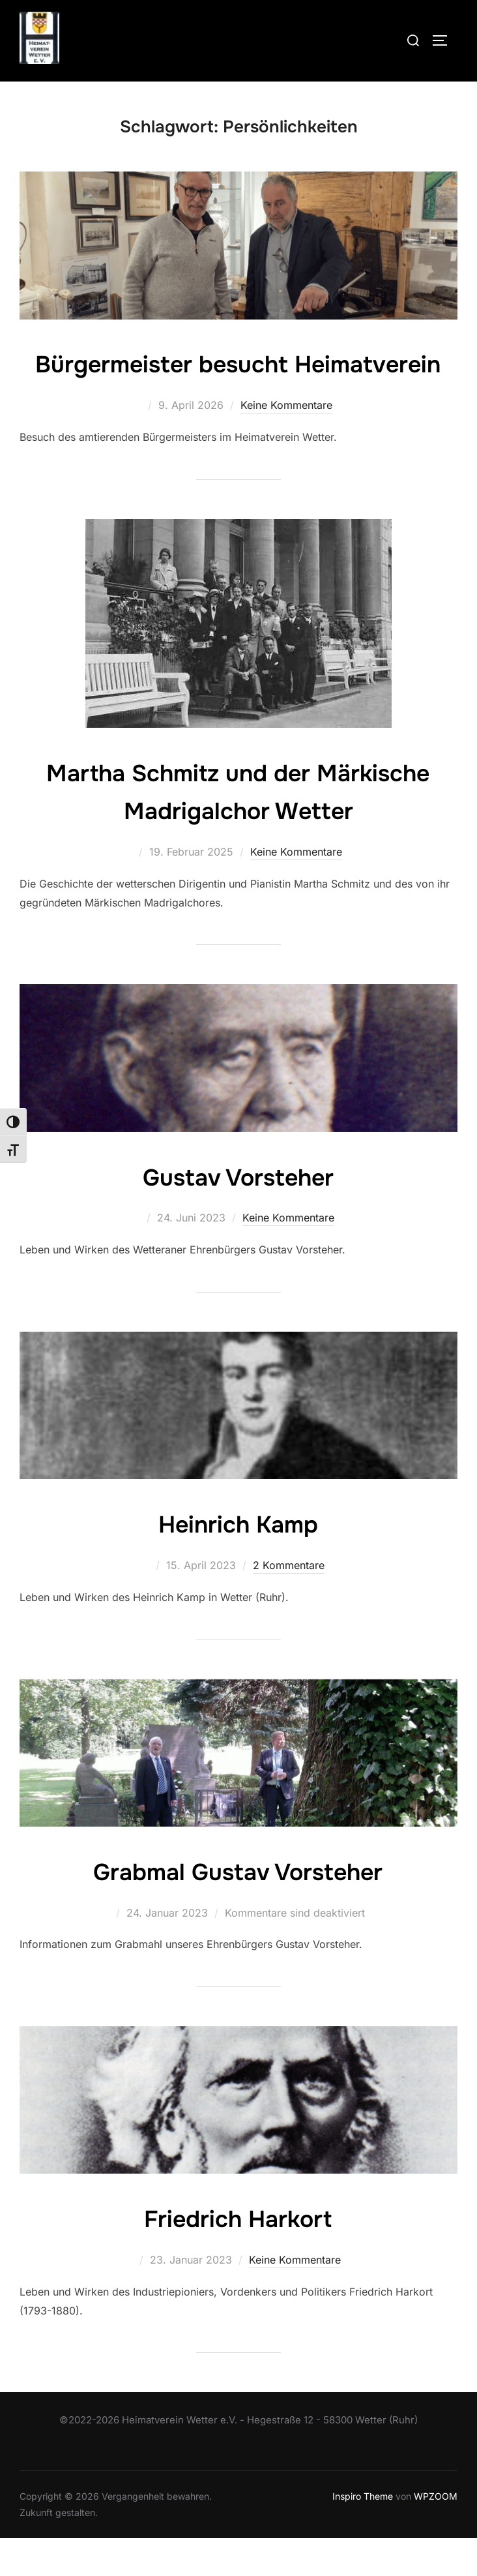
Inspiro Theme (362, 2534)
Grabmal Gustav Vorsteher (238, 1909)
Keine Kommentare (286, 443)
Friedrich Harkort (238, 2256)
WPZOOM (435, 2534)
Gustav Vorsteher (238, 1214)
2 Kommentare (289, 1603)
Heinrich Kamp (238, 1562)
